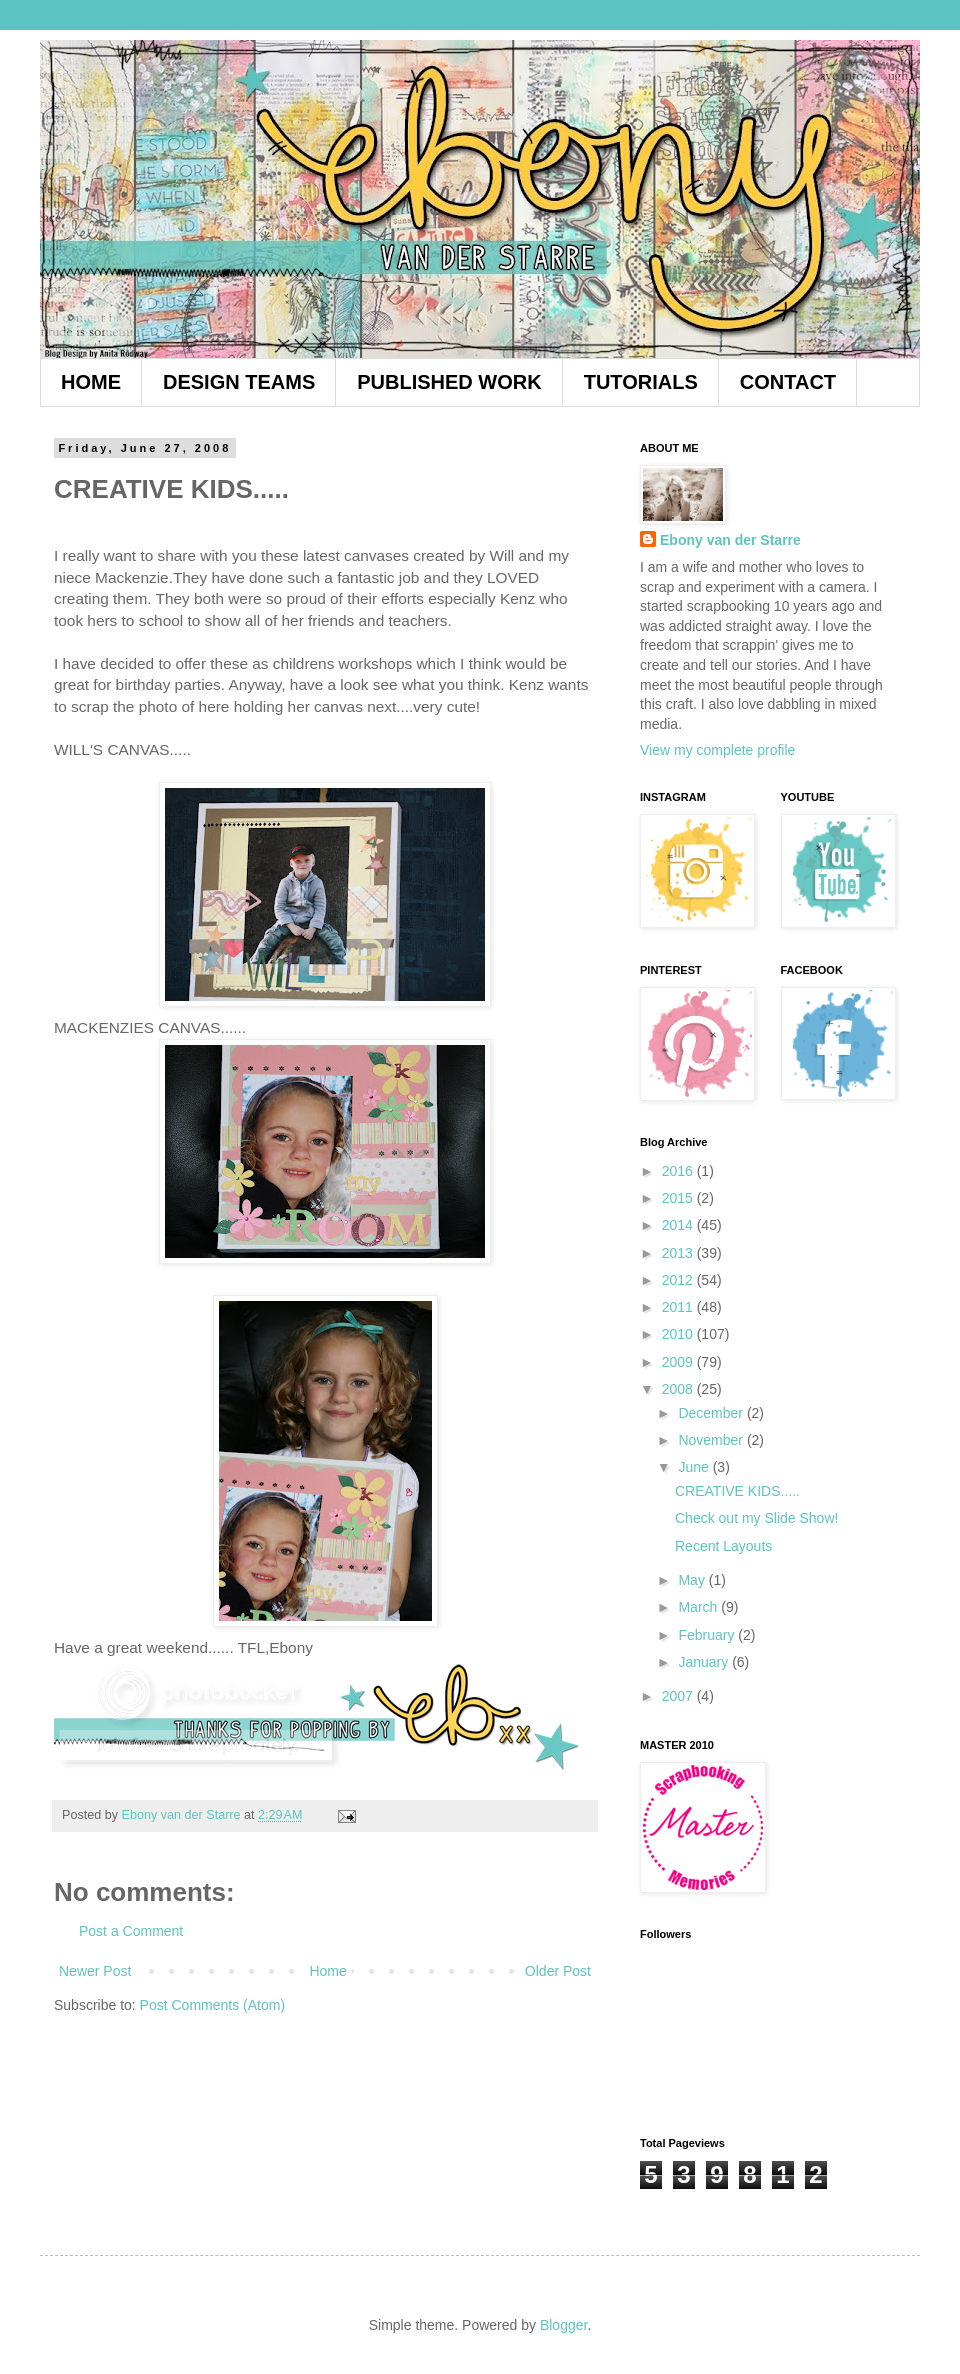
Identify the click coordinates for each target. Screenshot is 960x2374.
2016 (679, 1171)
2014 (679, 1225)
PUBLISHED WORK (449, 382)
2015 (679, 1198)
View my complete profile (717, 750)
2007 (679, 1696)
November (712, 1440)
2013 (679, 1253)
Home (327, 1971)
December (712, 1413)
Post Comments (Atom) (212, 2005)
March (699, 1607)
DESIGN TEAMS (239, 382)
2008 (679, 1389)
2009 (679, 1362)
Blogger (563, 2325)
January (705, 1662)
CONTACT (788, 382)
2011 (679, 1307)
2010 (679, 1334)
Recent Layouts (723, 1546)
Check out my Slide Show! (756, 1518)
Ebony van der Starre (730, 540)
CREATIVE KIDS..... (737, 1491)
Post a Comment (131, 1931)
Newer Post (95, 1971)
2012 (679, 1280)
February (708, 1635)
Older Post (558, 1971)
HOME (91, 382)
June (695, 1467)
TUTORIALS (641, 382)
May (693, 1580)
